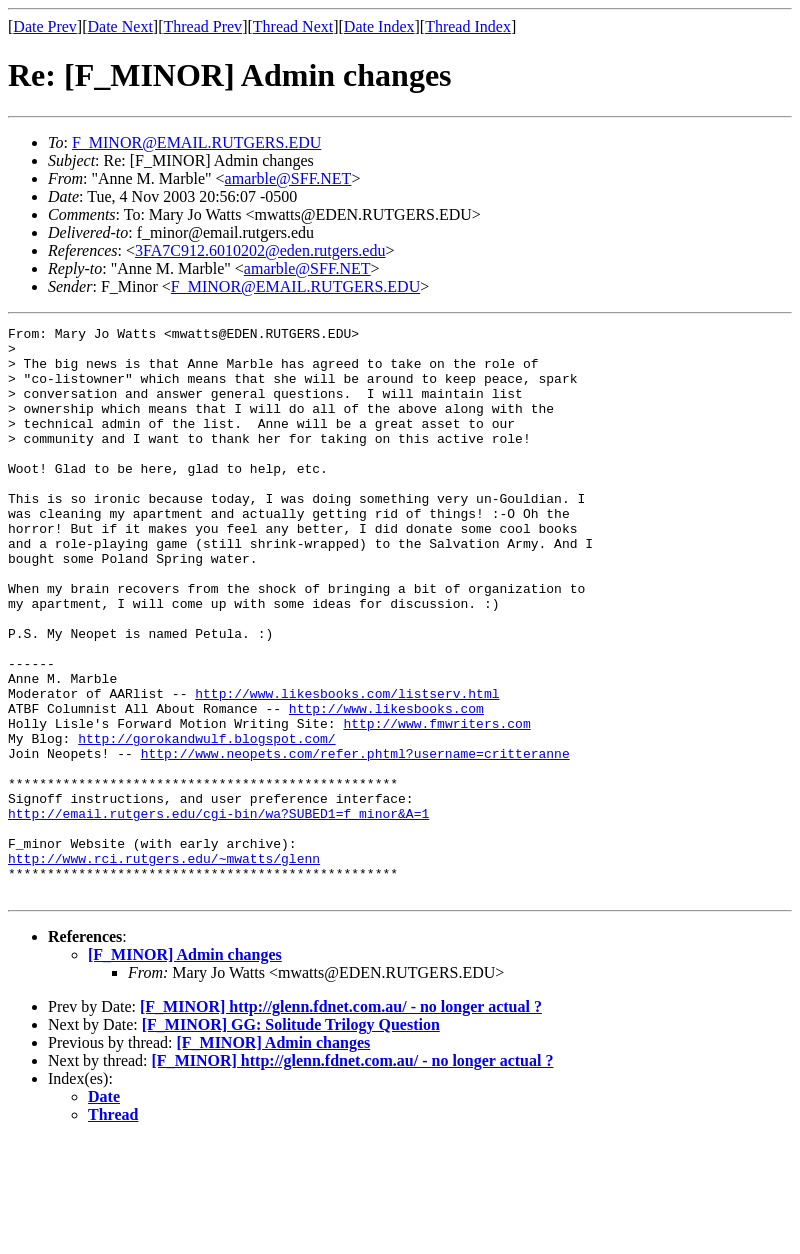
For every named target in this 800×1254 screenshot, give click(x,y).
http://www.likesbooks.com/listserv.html (347, 768)
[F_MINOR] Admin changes (185, 1068)
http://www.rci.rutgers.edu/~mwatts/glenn (164, 966)
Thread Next (293, 26)
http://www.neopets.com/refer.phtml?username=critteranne (355, 840)
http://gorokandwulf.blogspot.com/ (206, 822)
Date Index (379, 26)
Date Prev (45, 26)
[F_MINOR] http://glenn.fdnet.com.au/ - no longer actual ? (341, 1120)
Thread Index (468, 26)
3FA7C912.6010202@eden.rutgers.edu (260, 250)
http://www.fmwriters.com (436, 804)
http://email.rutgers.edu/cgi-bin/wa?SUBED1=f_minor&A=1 (218, 912)
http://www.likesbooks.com (386, 786)
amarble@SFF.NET (288, 178)
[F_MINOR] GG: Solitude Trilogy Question (291, 1138)
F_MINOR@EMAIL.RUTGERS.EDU (196, 142)
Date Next (120, 26)
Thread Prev (202, 26)
